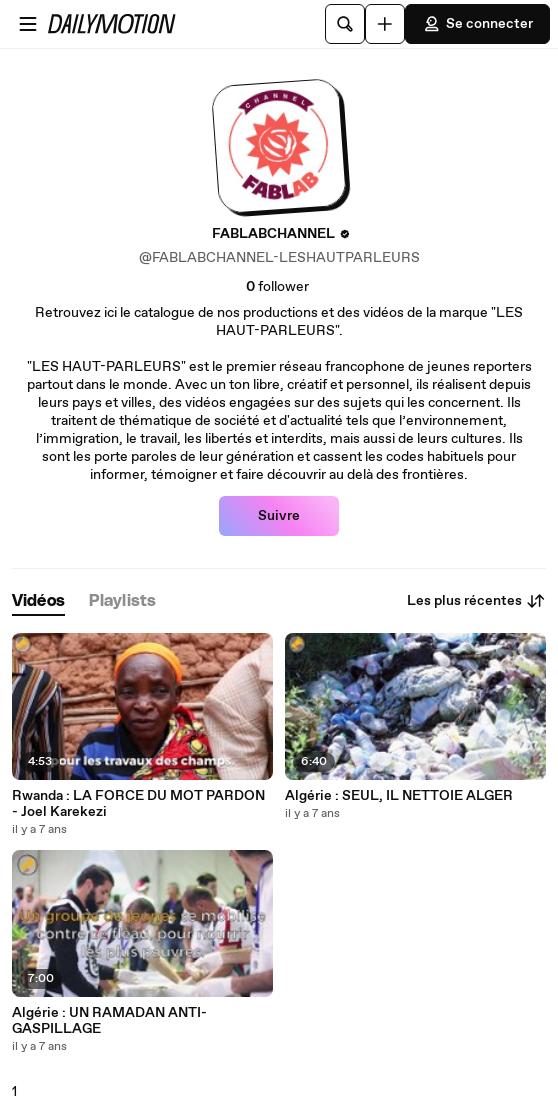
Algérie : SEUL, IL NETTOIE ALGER (399, 796)
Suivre (279, 516)
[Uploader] (385, 24)
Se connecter (477, 24)
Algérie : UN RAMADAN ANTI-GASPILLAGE (109, 1021)
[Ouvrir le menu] (28, 24)
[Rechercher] (345, 24)
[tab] (38, 601)
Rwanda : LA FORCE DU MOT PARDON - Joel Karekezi (138, 804)
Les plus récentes (476, 601)
